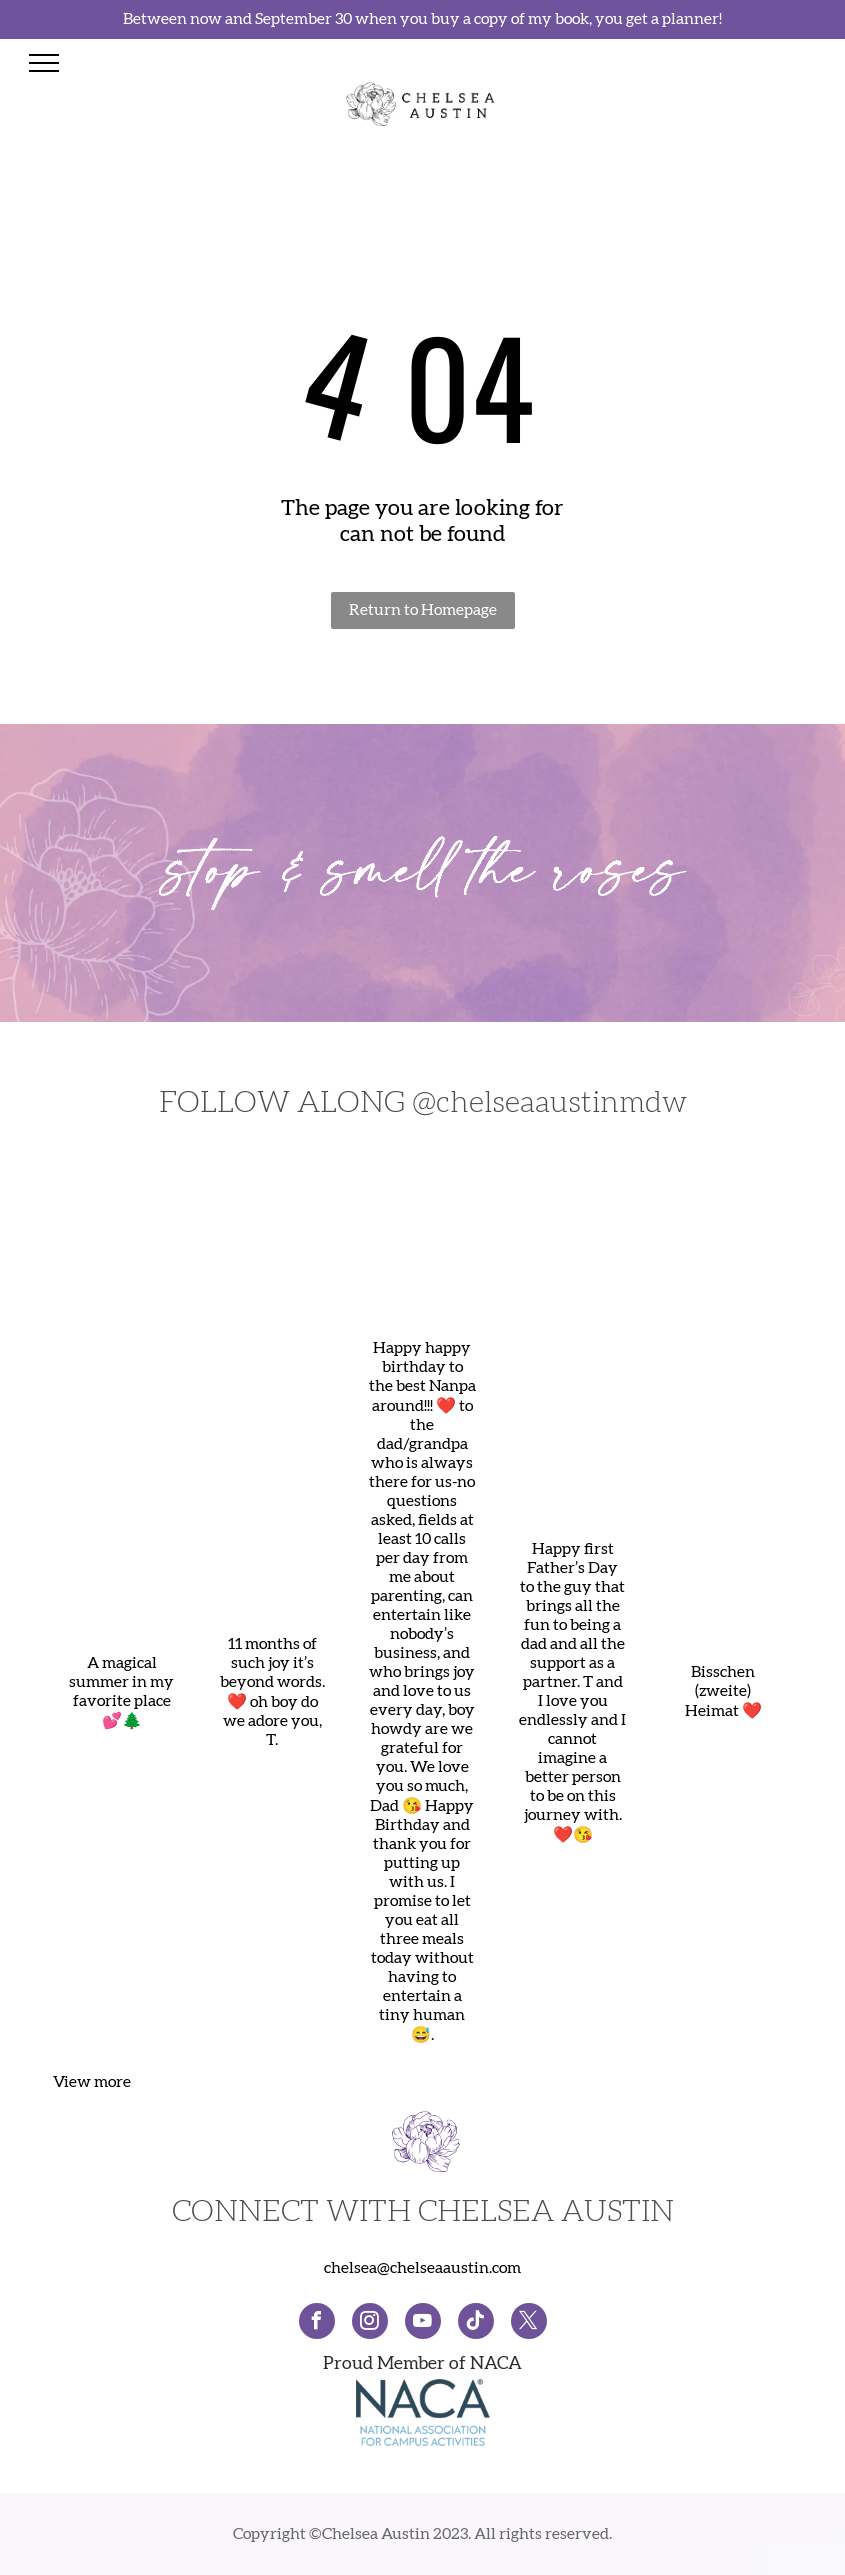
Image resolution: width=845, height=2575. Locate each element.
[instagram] (370, 2323)
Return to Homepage (423, 610)
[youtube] (423, 2323)
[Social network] (476, 2323)
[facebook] (317, 2323)
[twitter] (529, 2323)
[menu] (44, 63)
